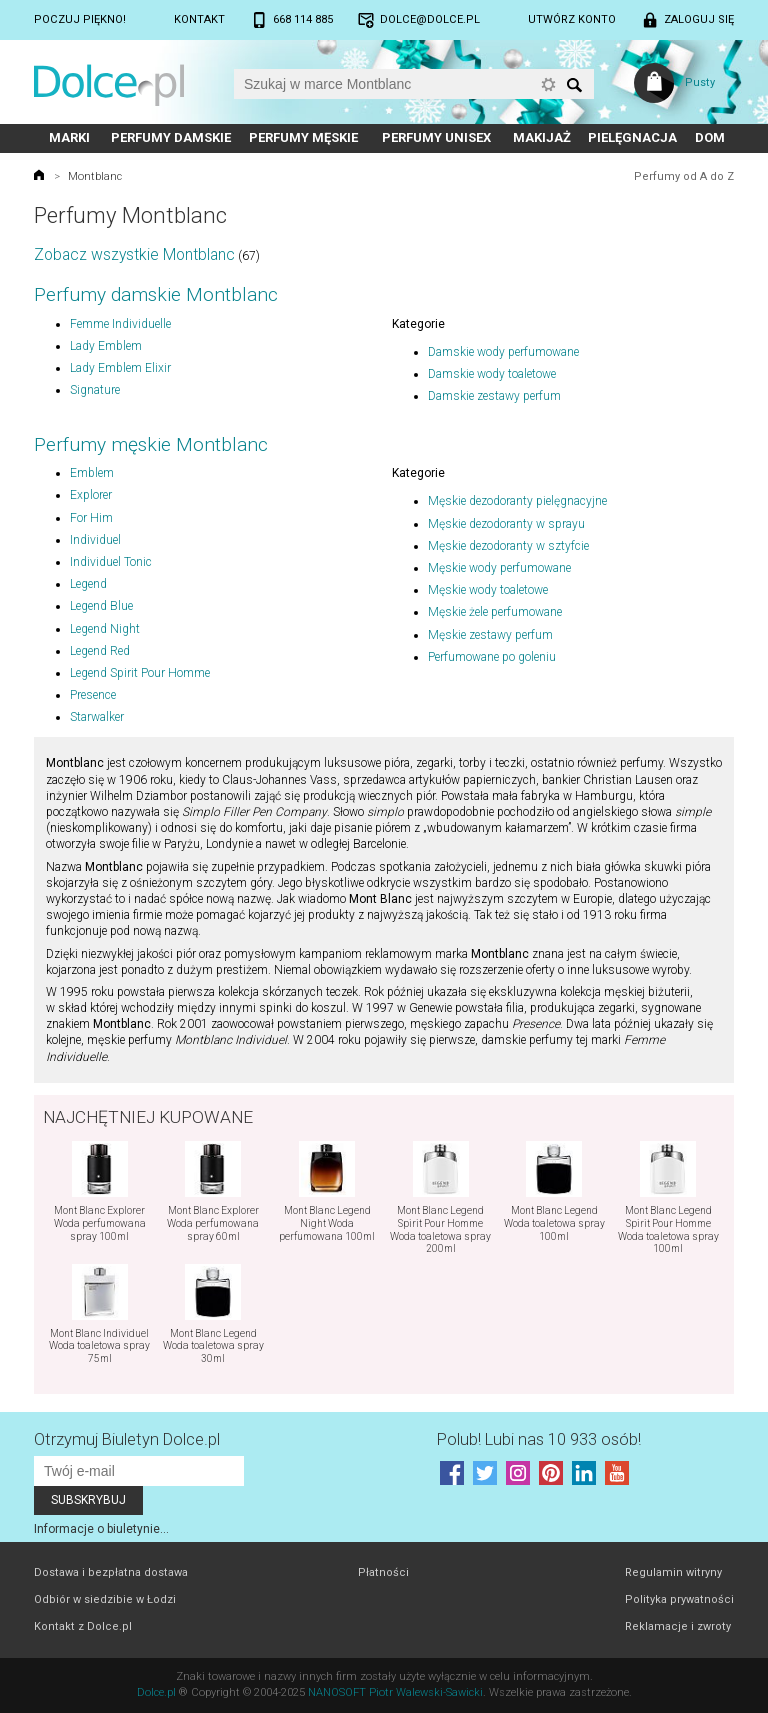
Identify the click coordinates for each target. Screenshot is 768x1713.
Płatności (383, 1572)
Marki (69, 137)
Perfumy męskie (303, 137)
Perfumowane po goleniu (492, 657)
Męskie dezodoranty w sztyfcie (508, 546)
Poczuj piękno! (80, 19)
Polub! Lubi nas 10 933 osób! (539, 1439)
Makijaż (542, 137)
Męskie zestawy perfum (490, 635)
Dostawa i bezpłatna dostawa (111, 1572)
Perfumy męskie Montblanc (151, 444)
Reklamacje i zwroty (678, 1626)
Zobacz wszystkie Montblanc (134, 254)
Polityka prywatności (679, 1599)
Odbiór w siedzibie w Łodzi (105, 1599)
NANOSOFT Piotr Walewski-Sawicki (395, 1692)
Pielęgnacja (632, 137)
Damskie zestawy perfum (494, 396)
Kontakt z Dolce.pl (83, 1626)
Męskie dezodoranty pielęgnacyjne (517, 501)
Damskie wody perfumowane (503, 352)
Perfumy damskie (171, 137)
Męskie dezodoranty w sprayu (506, 524)
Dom (710, 137)
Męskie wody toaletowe (488, 590)
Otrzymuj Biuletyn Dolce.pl (127, 1439)
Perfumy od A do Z (684, 176)
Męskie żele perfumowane (495, 612)
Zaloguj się (699, 19)
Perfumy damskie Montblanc (156, 294)
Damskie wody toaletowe (492, 374)
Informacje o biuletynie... (101, 1529)
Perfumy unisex (436, 137)
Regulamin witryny (673, 1572)
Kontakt (199, 19)
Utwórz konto (572, 19)
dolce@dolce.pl (430, 19)
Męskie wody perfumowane (499, 568)
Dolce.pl (156, 1692)
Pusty (700, 82)
